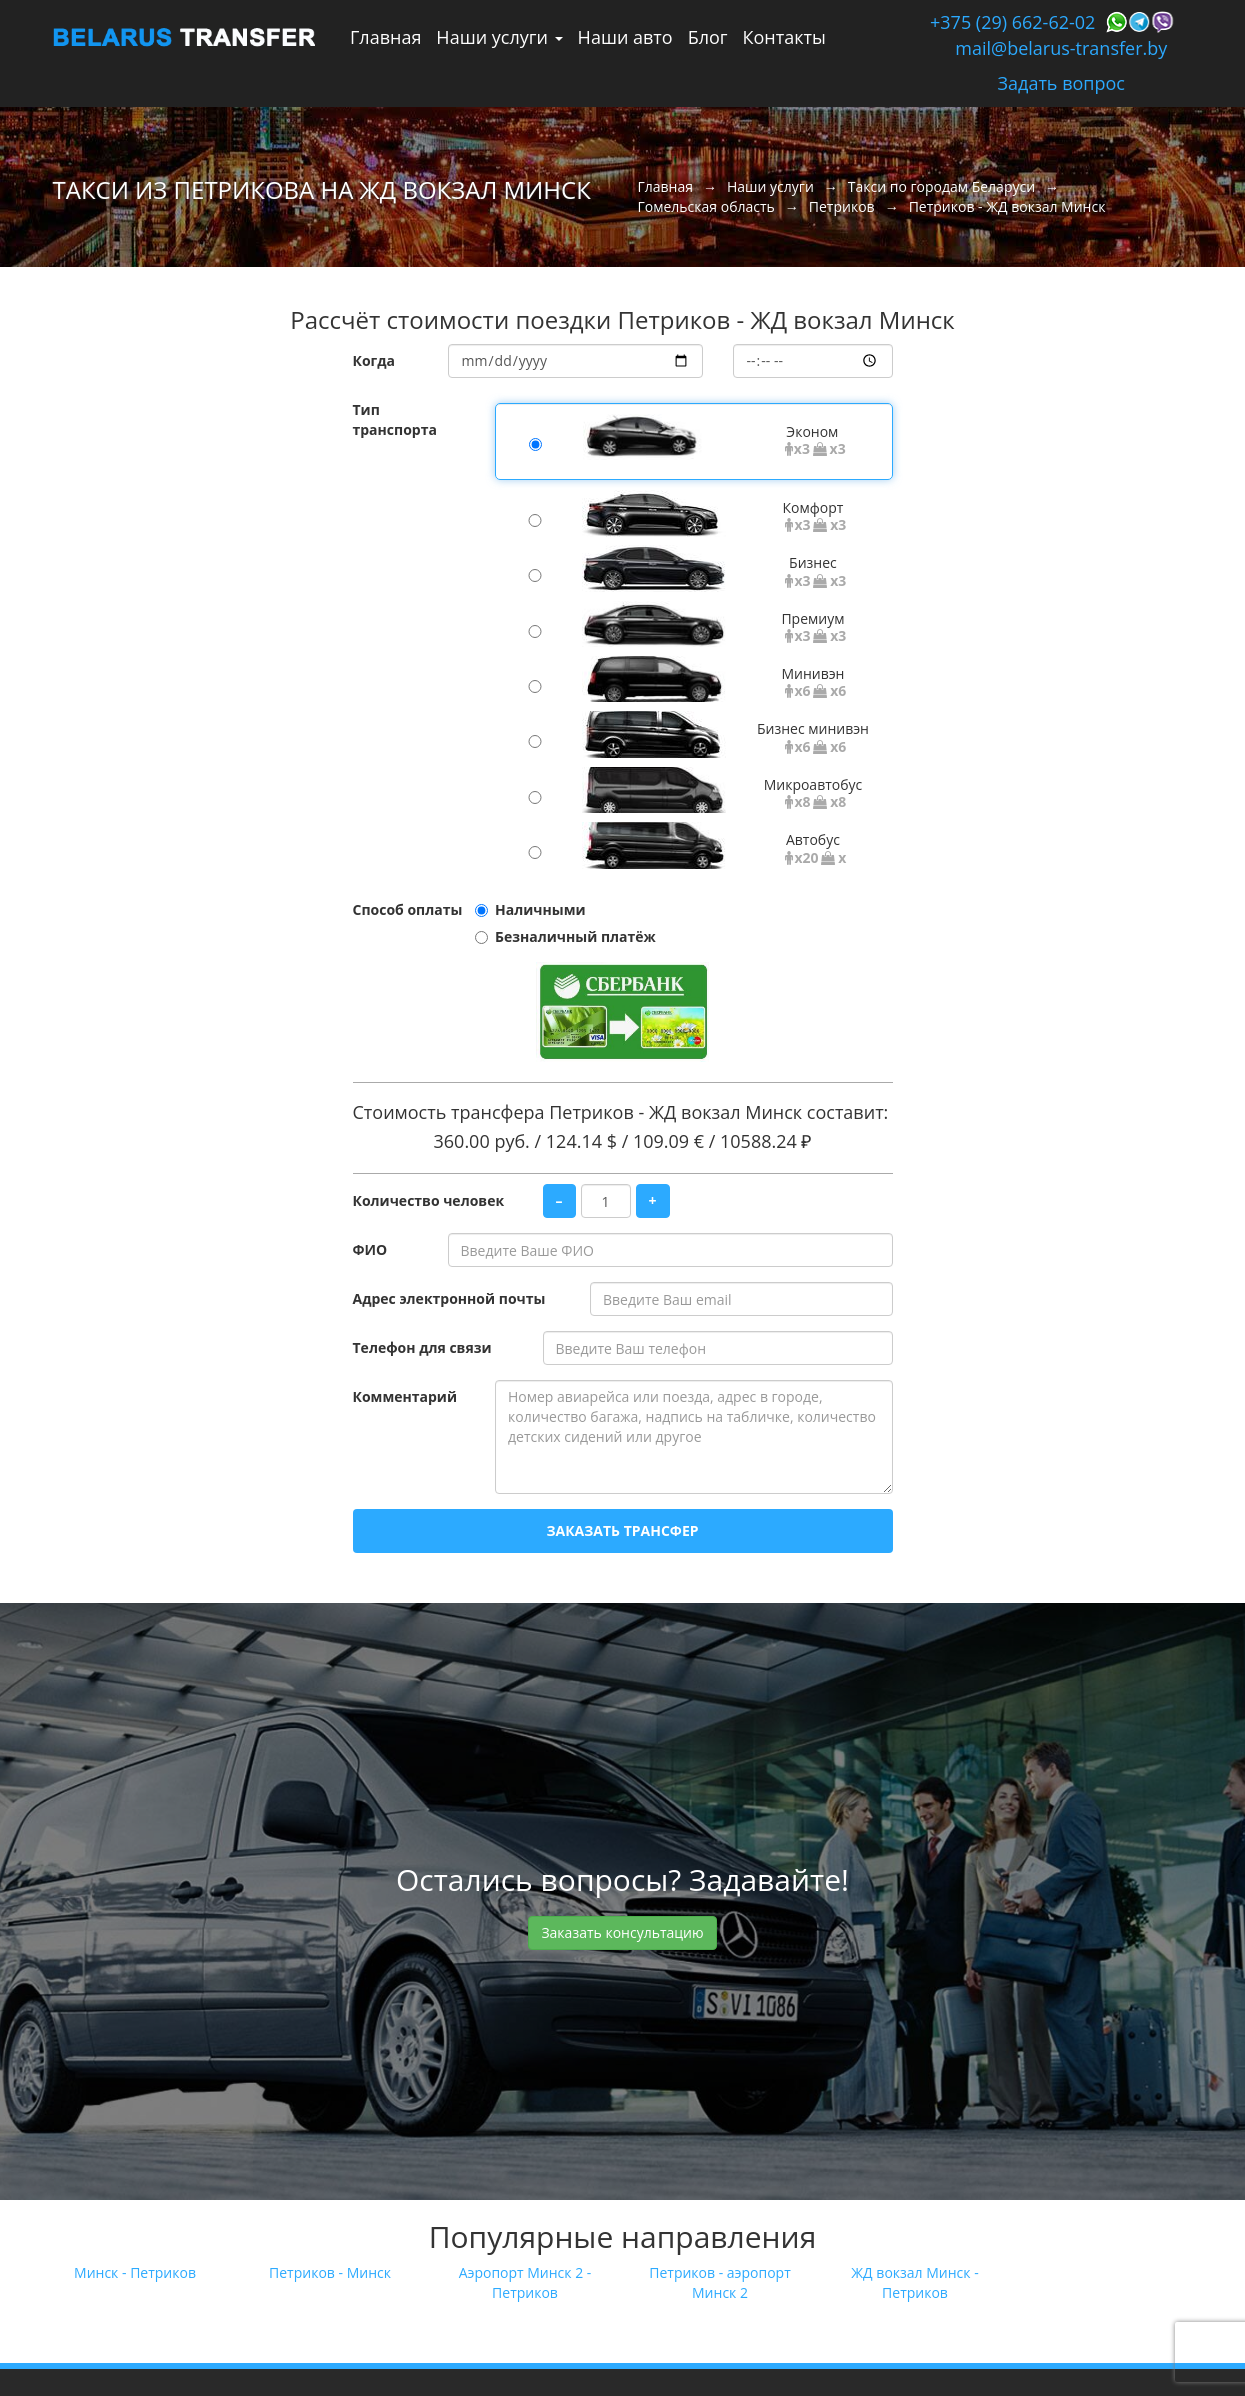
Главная (385, 37)
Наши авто (625, 37)
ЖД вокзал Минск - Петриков (914, 2282)
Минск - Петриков (135, 2272)
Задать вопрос (1061, 83)
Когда (374, 360)
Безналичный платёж (575, 936)
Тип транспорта (395, 419)
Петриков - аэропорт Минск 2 (720, 2282)
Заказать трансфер (622, 1530)
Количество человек (429, 1200)
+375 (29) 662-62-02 (1012, 22)
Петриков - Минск (330, 2272)
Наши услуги (499, 37)
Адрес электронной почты (449, 1298)
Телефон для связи (422, 1347)
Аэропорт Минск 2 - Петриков (525, 2282)
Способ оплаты (408, 909)
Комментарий (405, 1396)
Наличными (540, 909)
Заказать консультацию (622, 1932)
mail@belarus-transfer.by (1061, 48)
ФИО (370, 1249)
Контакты (784, 37)
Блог (708, 37)
